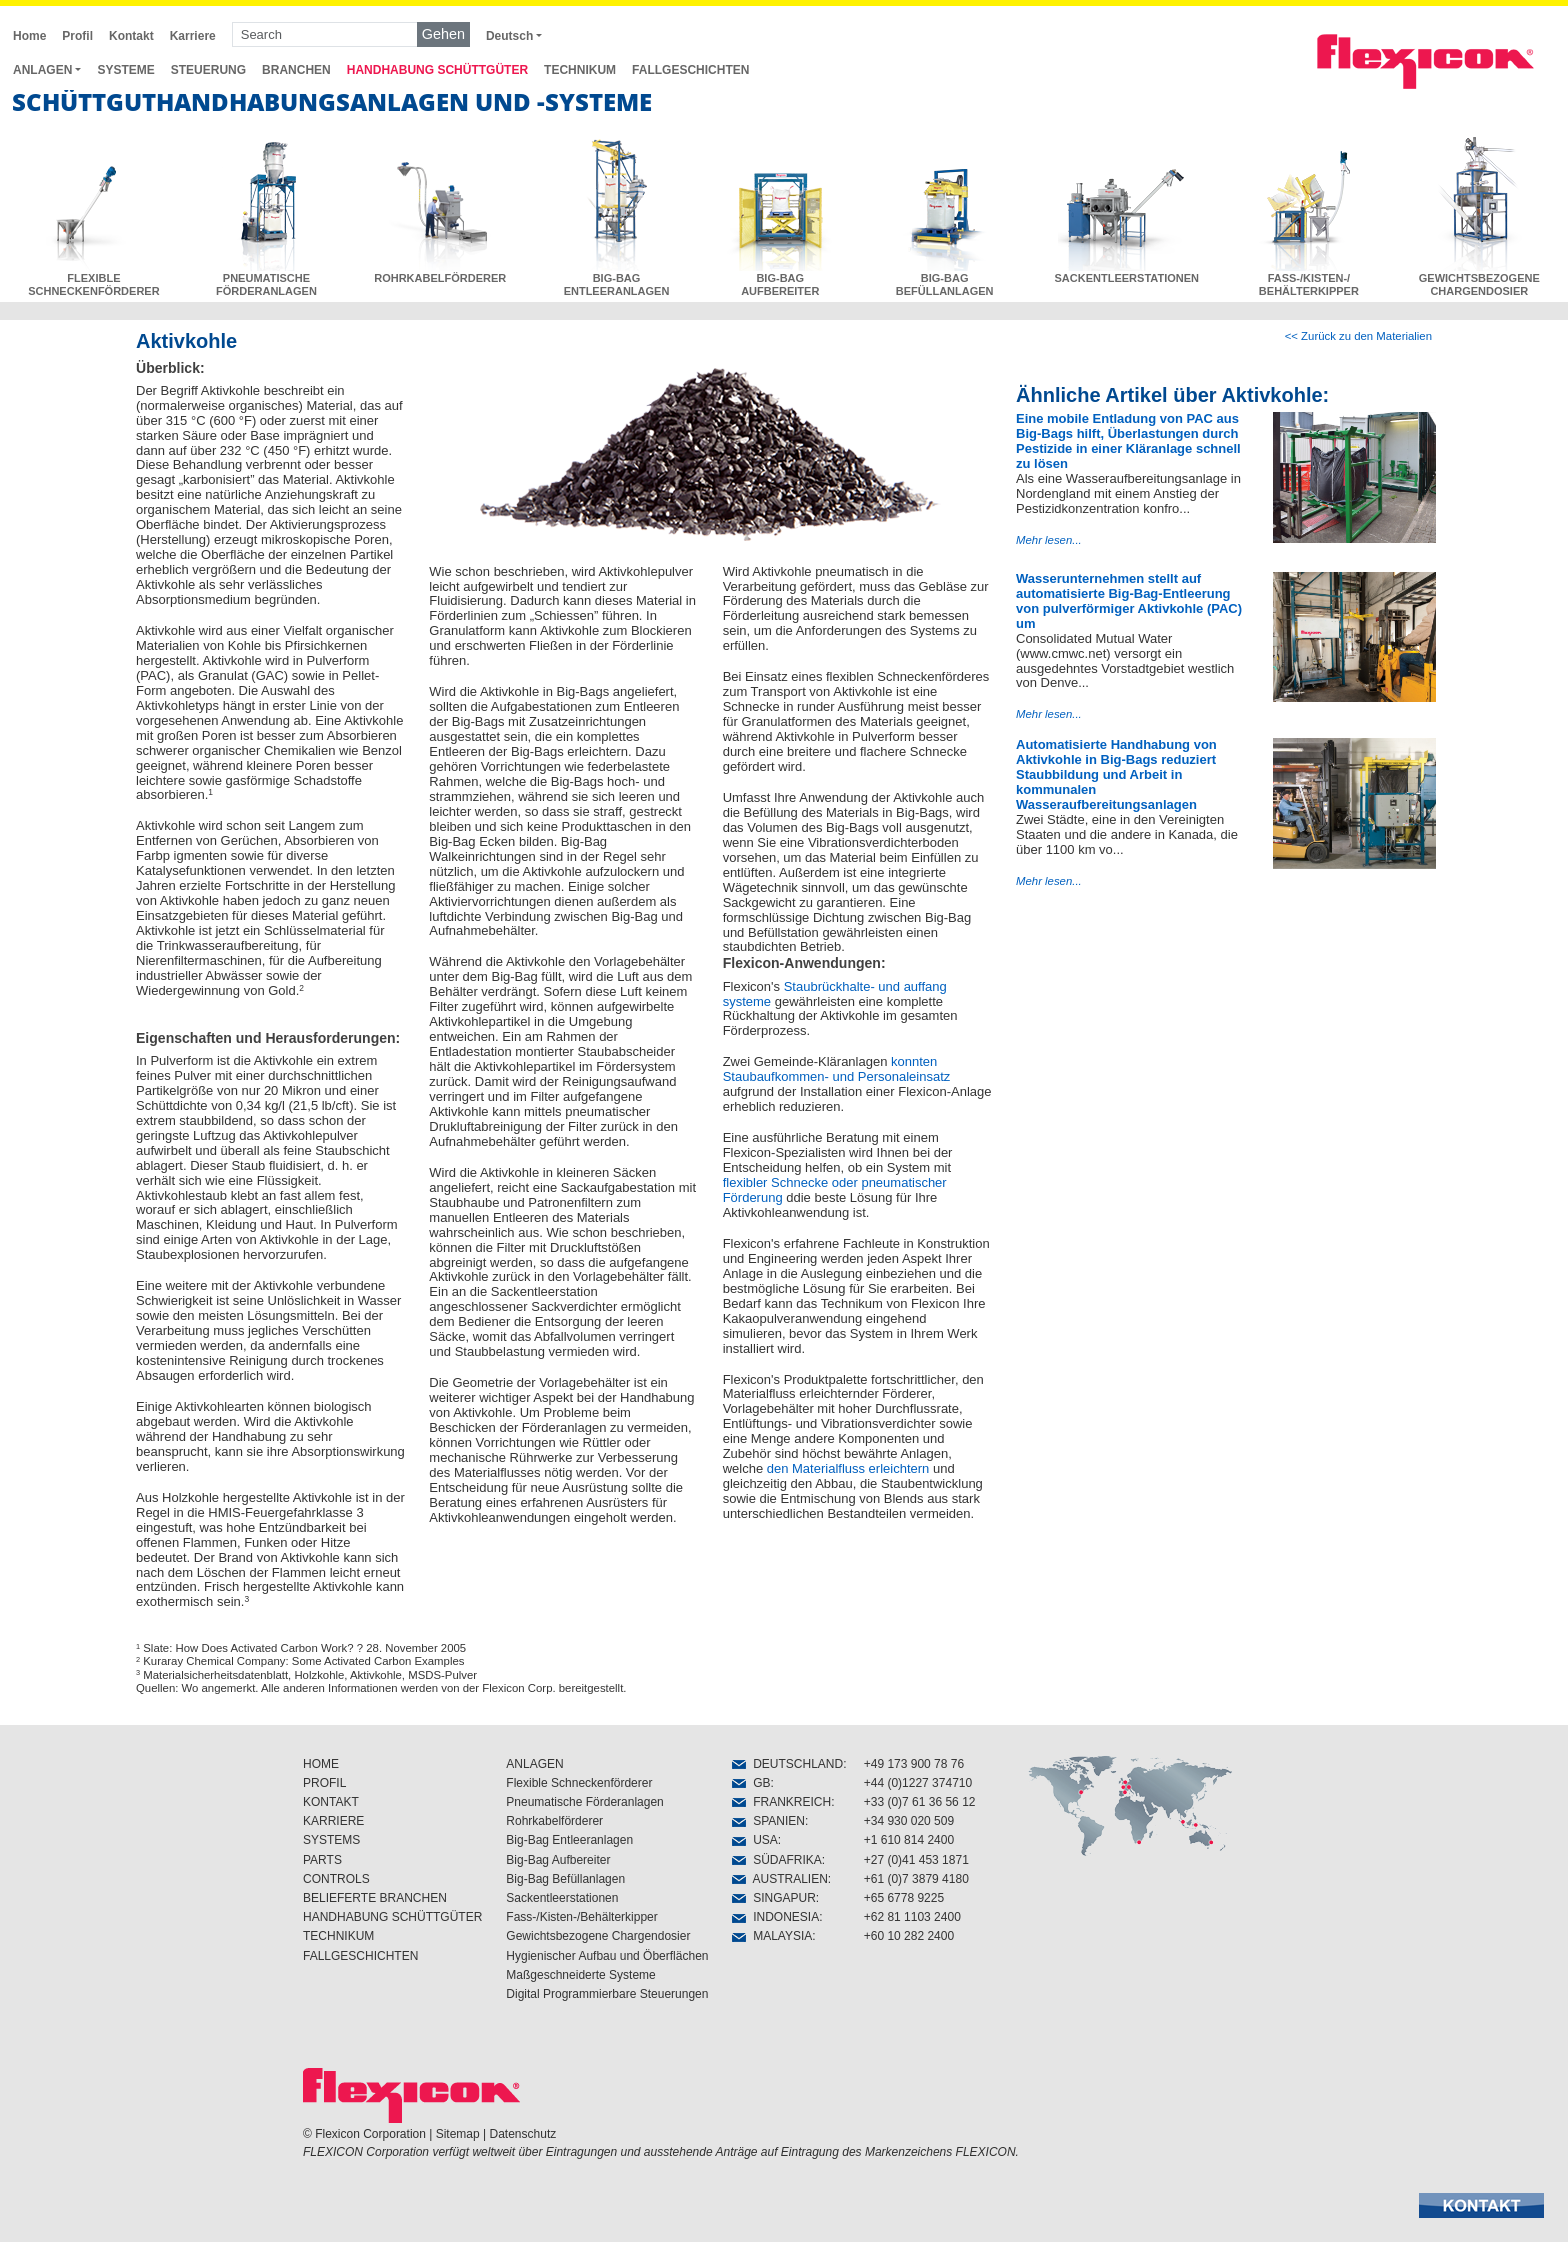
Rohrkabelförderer (554, 1821)
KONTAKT (331, 1802)
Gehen (443, 34)
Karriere (193, 36)
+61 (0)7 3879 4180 (916, 1879)
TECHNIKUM (580, 70)
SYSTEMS (331, 1840)
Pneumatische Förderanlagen (584, 1802)
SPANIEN (768, 1821)
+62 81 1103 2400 (912, 1917)
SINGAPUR (773, 1898)
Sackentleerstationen (562, 1898)
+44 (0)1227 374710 (918, 1783)
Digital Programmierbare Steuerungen (607, 1994)
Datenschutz (523, 2134)
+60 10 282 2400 (909, 1936)
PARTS (322, 1860)
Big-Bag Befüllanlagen (565, 1879)
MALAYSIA (772, 1936)
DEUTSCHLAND (787, 1764)
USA (754, 1840)
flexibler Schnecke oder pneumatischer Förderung (835, 1190)
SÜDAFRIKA (776, 1860)
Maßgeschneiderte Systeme (580, 1975)
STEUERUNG (208, 70)
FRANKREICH (781, 1802)
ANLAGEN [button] (42, 70)
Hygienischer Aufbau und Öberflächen (607, 1956)
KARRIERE (333, 1821)
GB (751, 1783)
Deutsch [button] (509, 36)
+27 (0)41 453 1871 (916, 1860)
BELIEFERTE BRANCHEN (375, 1898)
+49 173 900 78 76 (914, 1764)
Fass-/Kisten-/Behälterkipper (581, 1917)
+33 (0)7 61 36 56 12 (920, 1802)
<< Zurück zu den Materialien (1358, 336)
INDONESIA (775, 1917)
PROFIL (324, 1783)
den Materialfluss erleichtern (848, 1468)
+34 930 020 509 (909, 1821)
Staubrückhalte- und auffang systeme (835, 994)
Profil (77, 36)
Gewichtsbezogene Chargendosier (598, 1936)
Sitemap (458, 2134)
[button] (1481, 2205)
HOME (321, 1764)
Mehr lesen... (1049, 540)
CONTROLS (336, 1879)
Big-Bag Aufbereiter (558, 1860)
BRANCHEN (296, 70)
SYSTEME (125, 70)
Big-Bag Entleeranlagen (569, 1840)
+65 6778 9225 (904, 1898)
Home (29, 36)
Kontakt (131, 36)
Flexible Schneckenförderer (579, 1783)
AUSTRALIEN (779, 1879)
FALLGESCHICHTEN (690, 70)
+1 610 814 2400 (909, 1840)
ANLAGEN (534, 1764)
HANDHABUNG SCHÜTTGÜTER (437, 70)
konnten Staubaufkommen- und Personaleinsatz (837, 1069)
